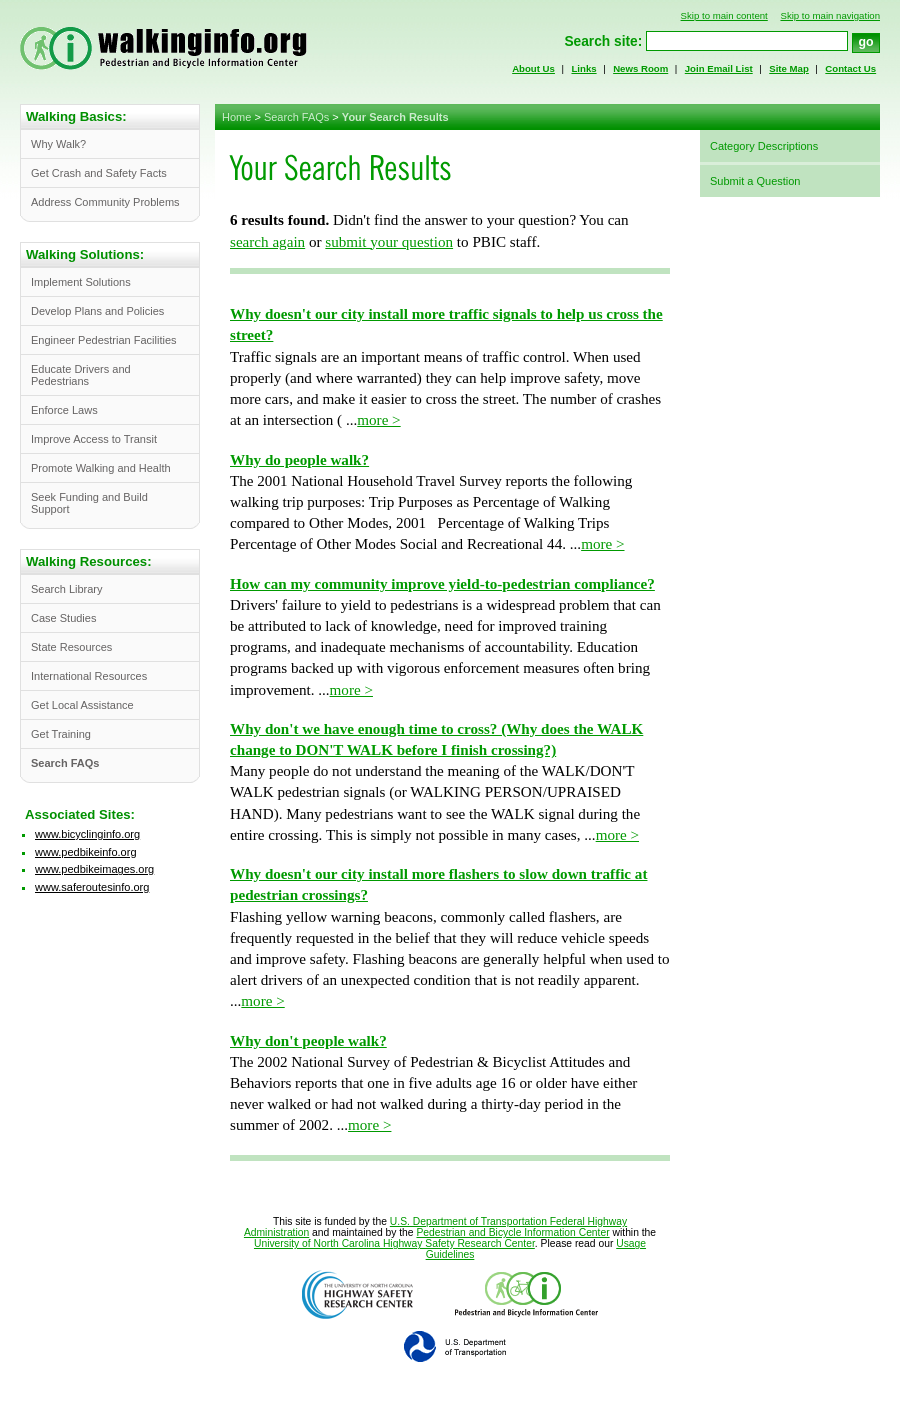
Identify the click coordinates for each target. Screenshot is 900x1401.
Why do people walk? (299, 460)
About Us (533, 68)
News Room (640, 68)
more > (378, 420)
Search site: (603, 41)
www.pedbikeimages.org (94, 869)
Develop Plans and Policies (97, 311)
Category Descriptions (764, 146)
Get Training (61, 734)
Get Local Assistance (82, 705)
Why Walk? (58, 144)
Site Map (789, 68)
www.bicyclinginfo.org (87, 834)
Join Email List (719, 68)
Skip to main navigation (830, 15)
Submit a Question (755, 181)
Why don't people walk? (308, 1041)
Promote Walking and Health (101, 468)
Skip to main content (724, 15)
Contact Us (850, 68)
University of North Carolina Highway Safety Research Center (394, 1243)
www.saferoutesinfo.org (92, 887)
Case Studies (63, 618)
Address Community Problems (105, 202)
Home (236, 117)
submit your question (389, 242)
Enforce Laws (64, 410)
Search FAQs (296, 117)
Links (583, 68)
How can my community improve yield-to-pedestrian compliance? (442, 584)
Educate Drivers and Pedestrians (81, 375)
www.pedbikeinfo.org (86, 852)
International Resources (89, 676)
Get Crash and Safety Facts (99, 173)
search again (267, 242)
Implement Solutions (81, 282)
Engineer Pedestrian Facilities (104, 340)
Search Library (67, 589)
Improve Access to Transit (94, 439)
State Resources (71, 647)
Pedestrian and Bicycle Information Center (512, 1232)
